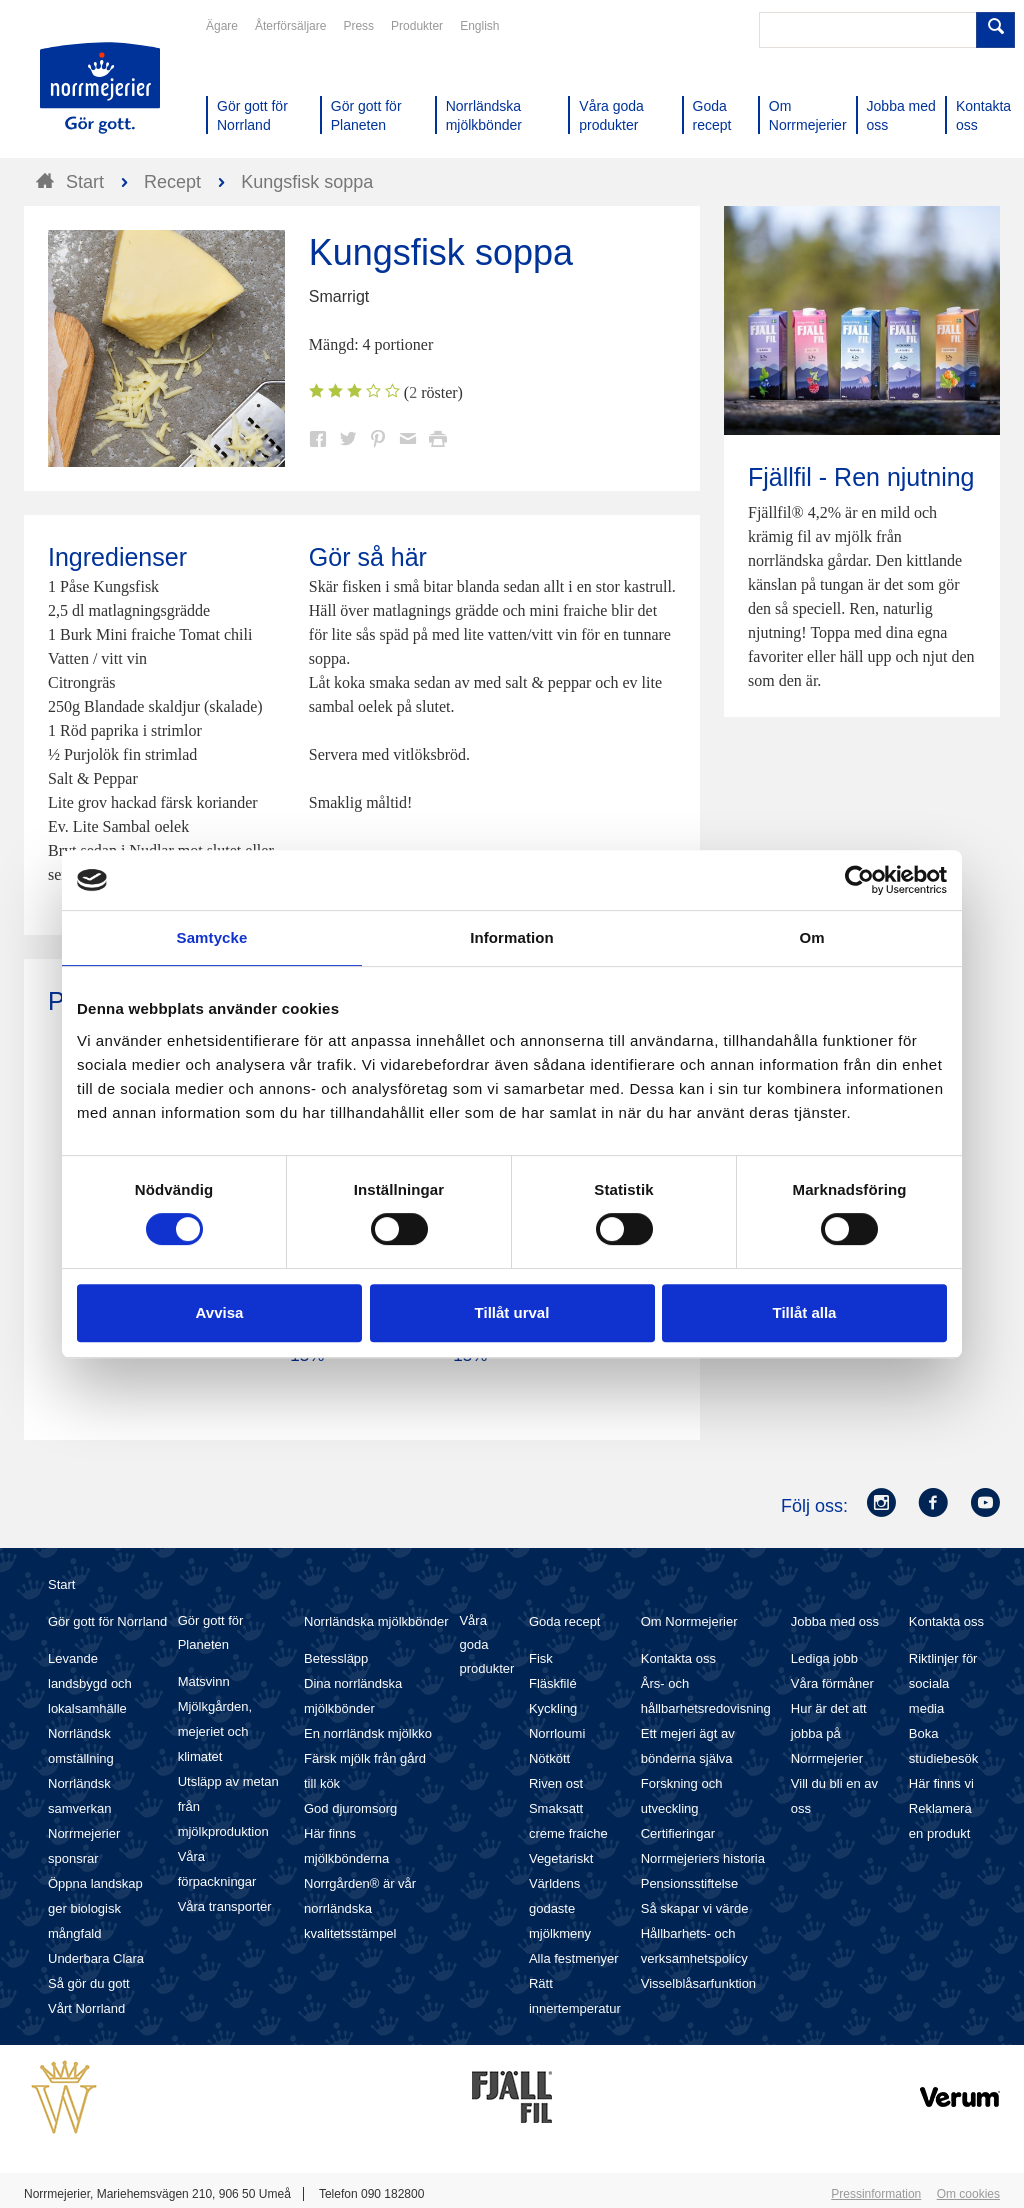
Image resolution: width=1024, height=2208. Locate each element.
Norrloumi (557, 1733)
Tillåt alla (805, 1312)
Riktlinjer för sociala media (943, 1683)
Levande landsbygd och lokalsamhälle (90, 1683)
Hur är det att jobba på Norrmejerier (829, 1733)
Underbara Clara (96, 1958)
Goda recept (565, 1621)
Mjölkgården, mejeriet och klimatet (215, 1731)
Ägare (222, 26)
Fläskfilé (553, 1683)
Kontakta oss (678, 1658)
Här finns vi (941, 1783)
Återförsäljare (290, 26)
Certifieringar (678, 1833)
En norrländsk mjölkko (368, 1733)
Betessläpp (336, 1658)
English (479, 26)
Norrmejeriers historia (703, 1858)
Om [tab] (811, 937)
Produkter (417, 26)
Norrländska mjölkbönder (376, 1621)
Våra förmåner (832, 1683)
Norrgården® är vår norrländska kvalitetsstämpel (360, 1908)
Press (358, 26)
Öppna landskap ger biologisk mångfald (95, 1908)
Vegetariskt (561, 1858)
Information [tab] (512, 937)
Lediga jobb (824, 1658)
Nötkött (549, 1758)
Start (61, 1584)
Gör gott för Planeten (211, 1632)
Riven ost (556, 1783)
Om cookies (968, 2194)
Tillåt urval (512, 1312)
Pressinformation (876, 2194)
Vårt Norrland (86, 2008)
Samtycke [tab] (212, 937)
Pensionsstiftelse (690, 1883)
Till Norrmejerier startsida (100, 88)
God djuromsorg (350, 1808)
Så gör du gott (89, 1983)
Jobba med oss (835, 1621)
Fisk (541, 1658)
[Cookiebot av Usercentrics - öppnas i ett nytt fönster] (859, 880)
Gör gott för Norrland (107, 1621)
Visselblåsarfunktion (698, 1983)
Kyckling (553, 1708)
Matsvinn (204, 1681)
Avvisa (220, 1312)
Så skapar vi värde (695, 1908)
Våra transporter (225, 1906)
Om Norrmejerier (689, 1621)
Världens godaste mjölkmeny (560, 1908)
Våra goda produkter (486, 1644)
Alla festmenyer (574, 1958)
